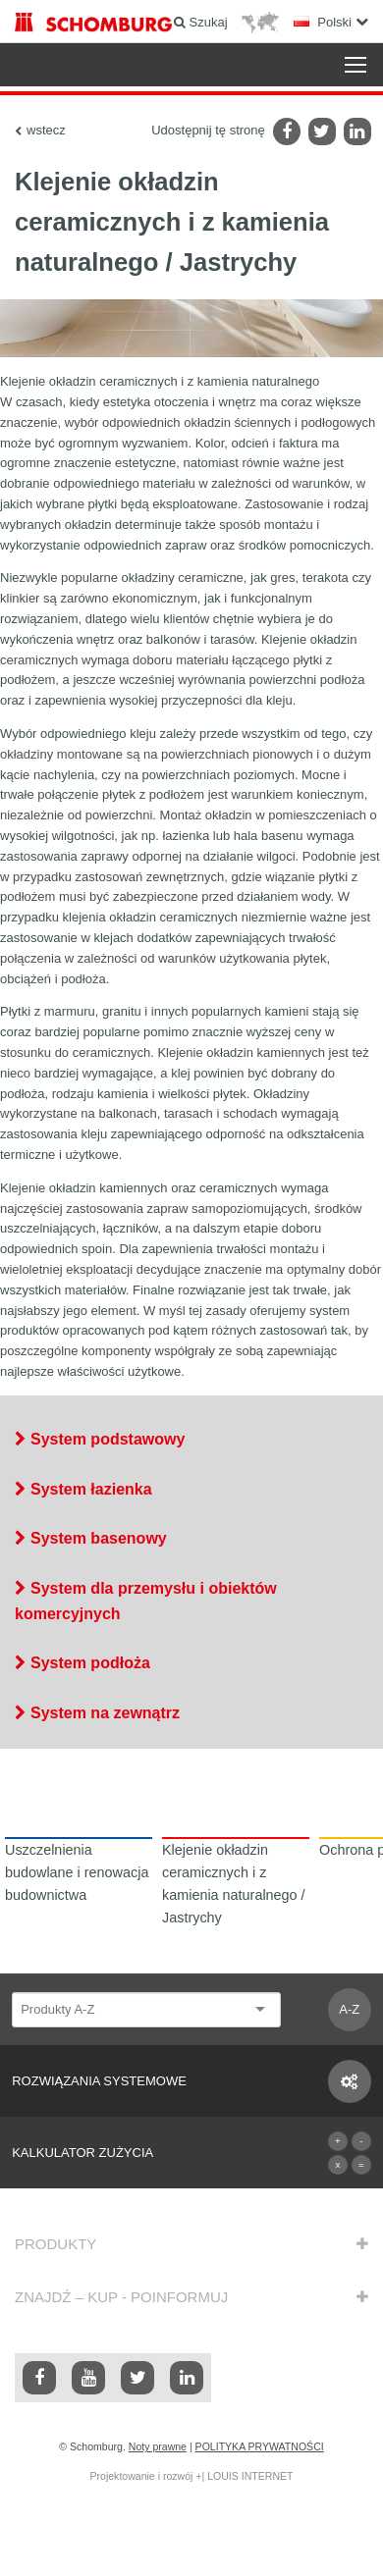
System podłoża (90, 1663)
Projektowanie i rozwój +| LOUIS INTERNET (191, 2476)
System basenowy (98, 1538)
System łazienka (91, 1489)
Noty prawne (158, 2446)
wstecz (46, 130)
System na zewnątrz (105, 1713)
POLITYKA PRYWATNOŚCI (259, 2446)
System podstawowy (107, 1439)
